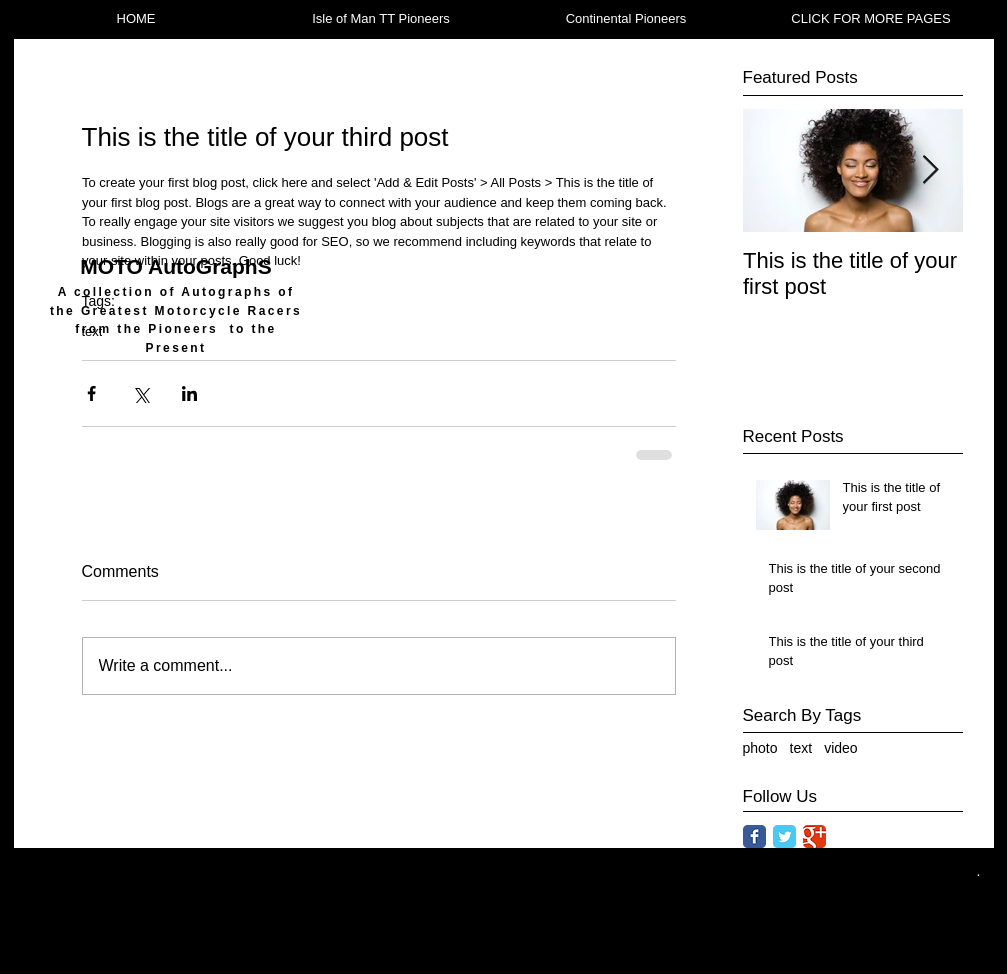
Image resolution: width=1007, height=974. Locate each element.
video (840, 748)
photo (760, 748)
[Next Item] (931, 170)
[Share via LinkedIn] (189, 393)
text (801, 748)
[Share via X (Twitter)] (140, 393)
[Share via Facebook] (91, 393)
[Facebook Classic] (754, 836)
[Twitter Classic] (784, 836)
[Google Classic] (814, 836)
